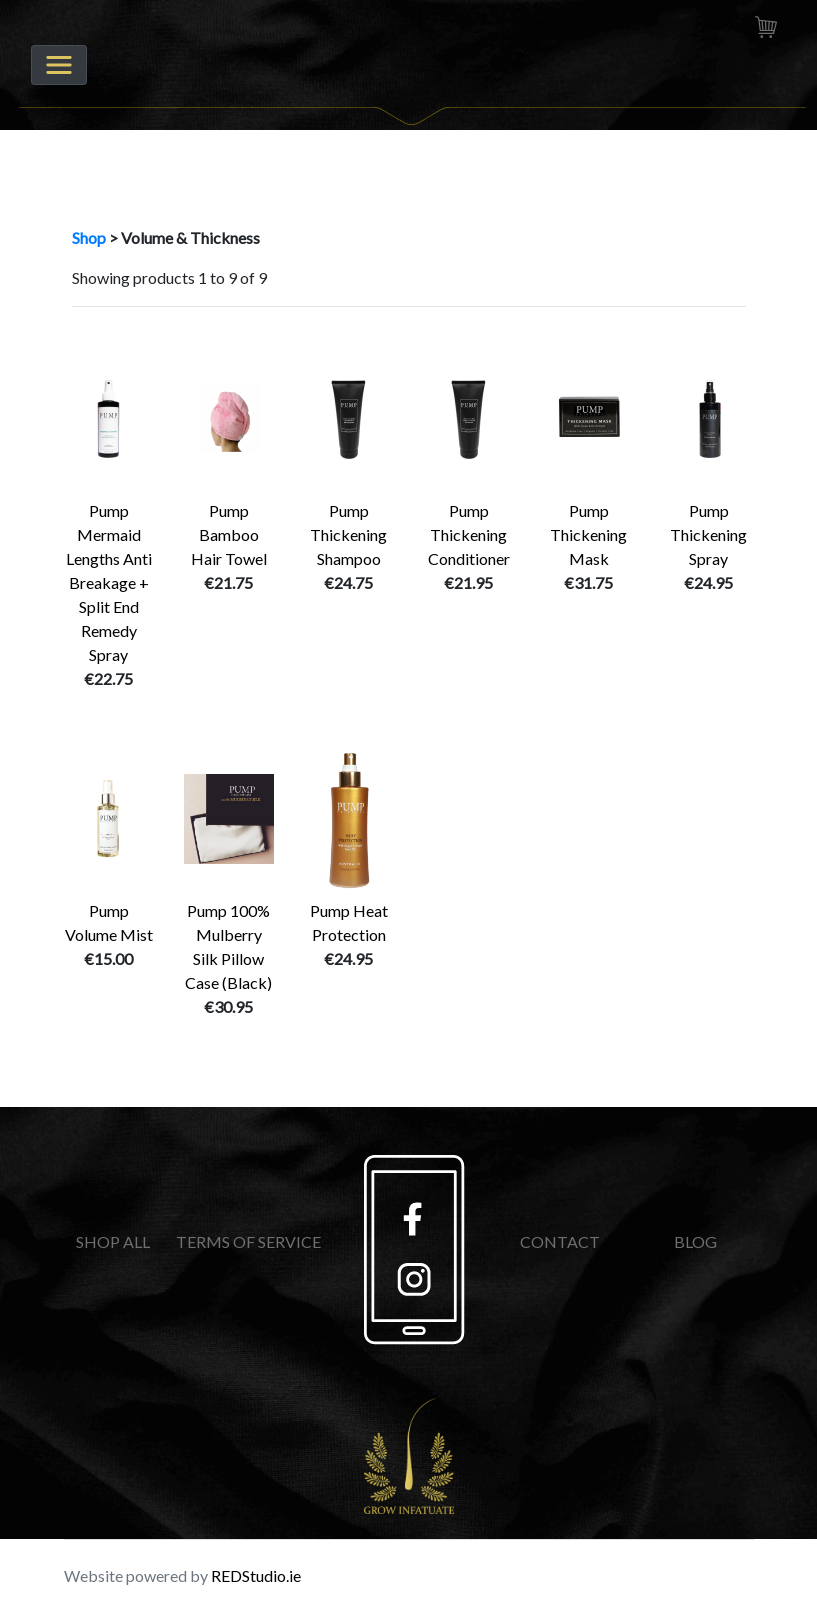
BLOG (695, 1241)
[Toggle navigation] (59, 65)
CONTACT (560, 1241)
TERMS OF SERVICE (248, 1241)
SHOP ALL (113, 1241)
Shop (89, 237)
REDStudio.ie (256, 1575)
